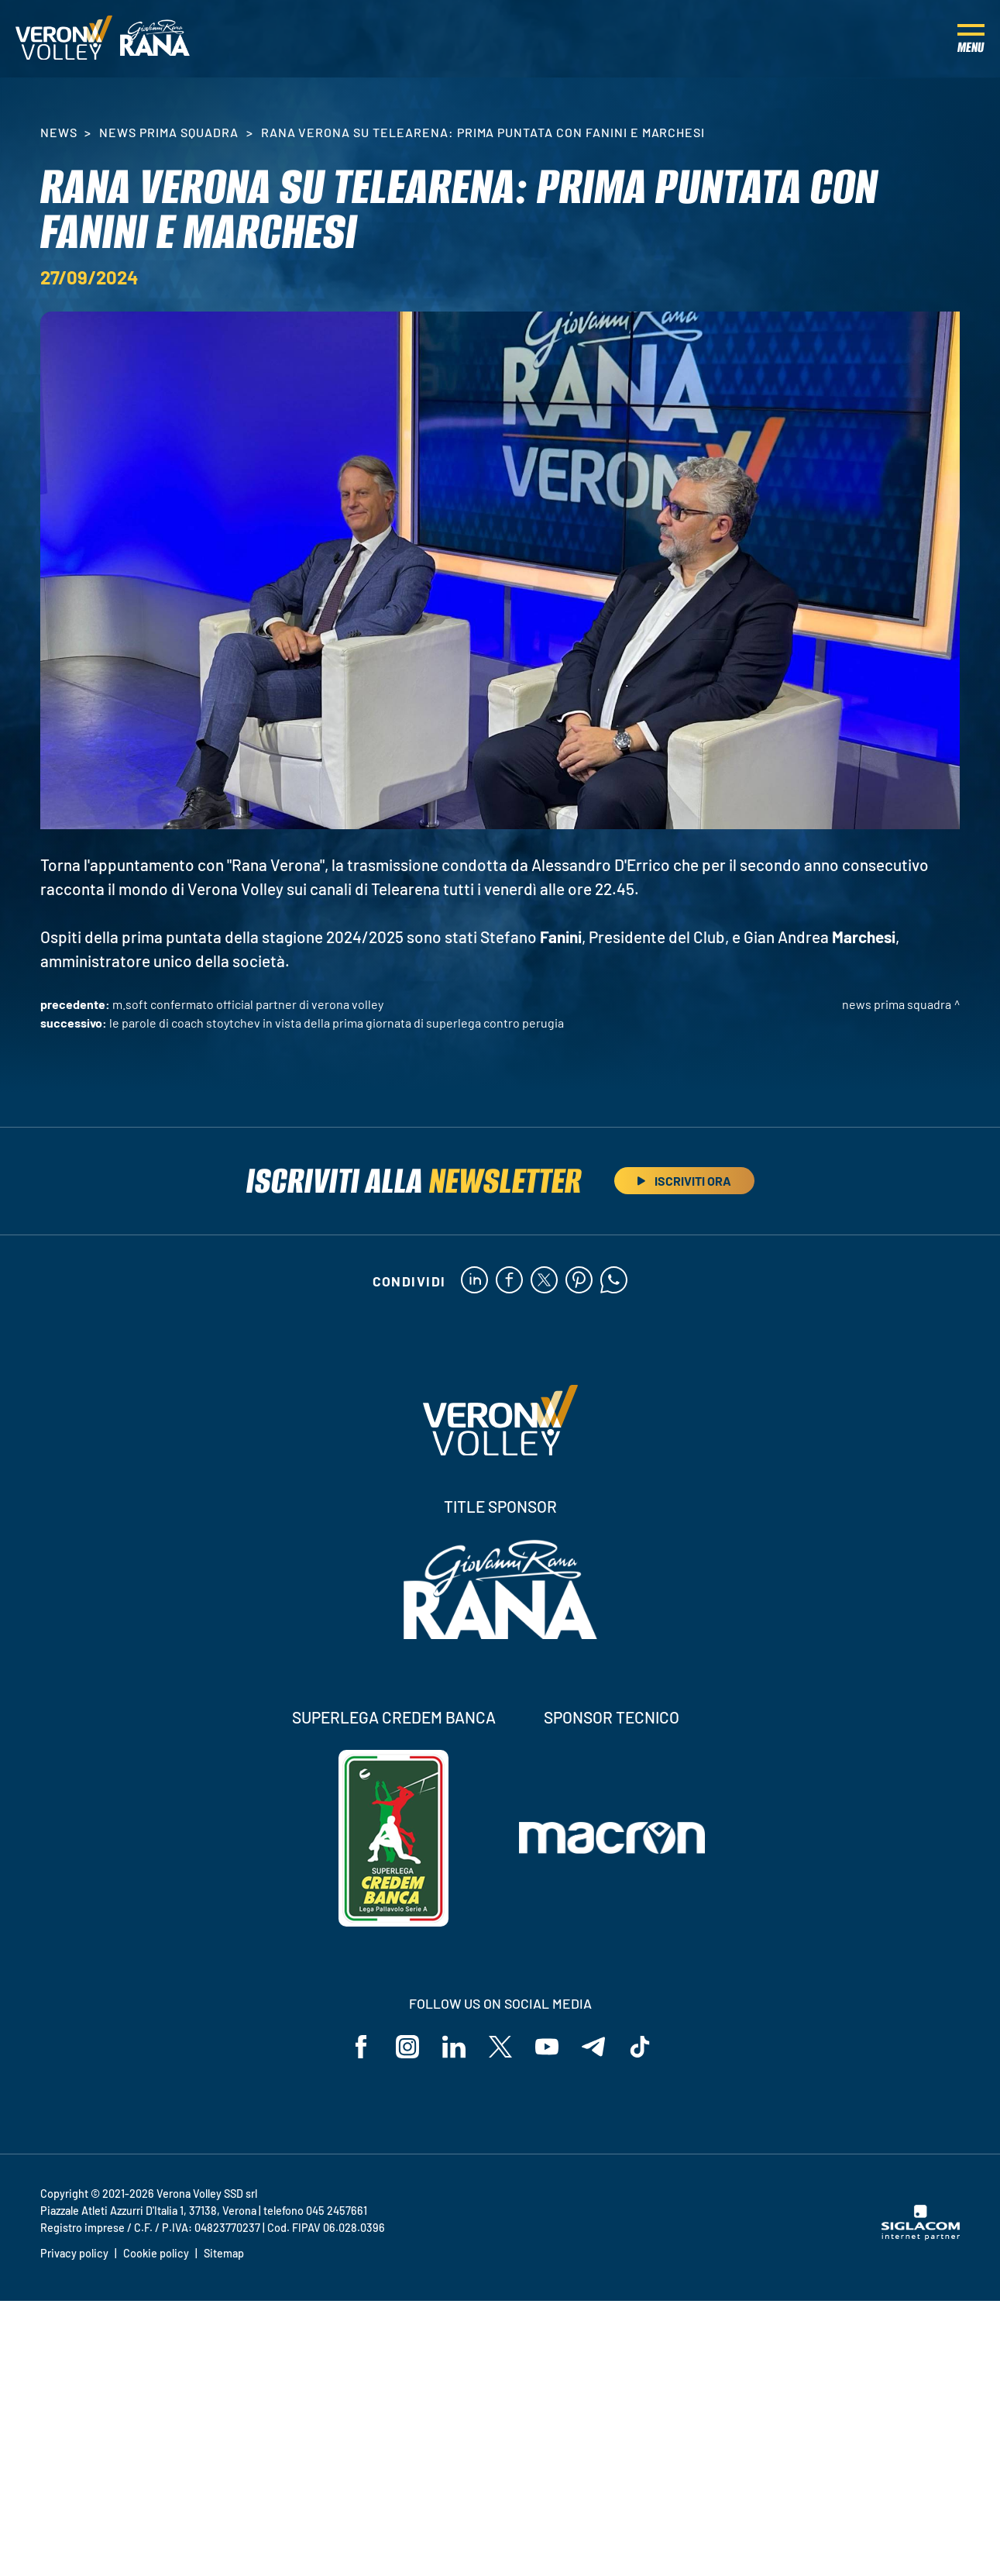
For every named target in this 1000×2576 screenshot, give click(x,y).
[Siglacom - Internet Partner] (920, 2236)
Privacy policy (74, 2253)
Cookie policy (156, 2253)
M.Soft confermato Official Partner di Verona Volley (247, 1004)
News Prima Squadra (168, 132)
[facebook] (509, 1281)
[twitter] (544, 1281)
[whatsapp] (613, 1281)
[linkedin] (474, 1281)
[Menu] (971, 38)
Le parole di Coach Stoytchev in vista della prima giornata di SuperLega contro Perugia (336, 1022)
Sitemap (224, 2253)
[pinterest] (579, 1281)
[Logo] (63, 38)
